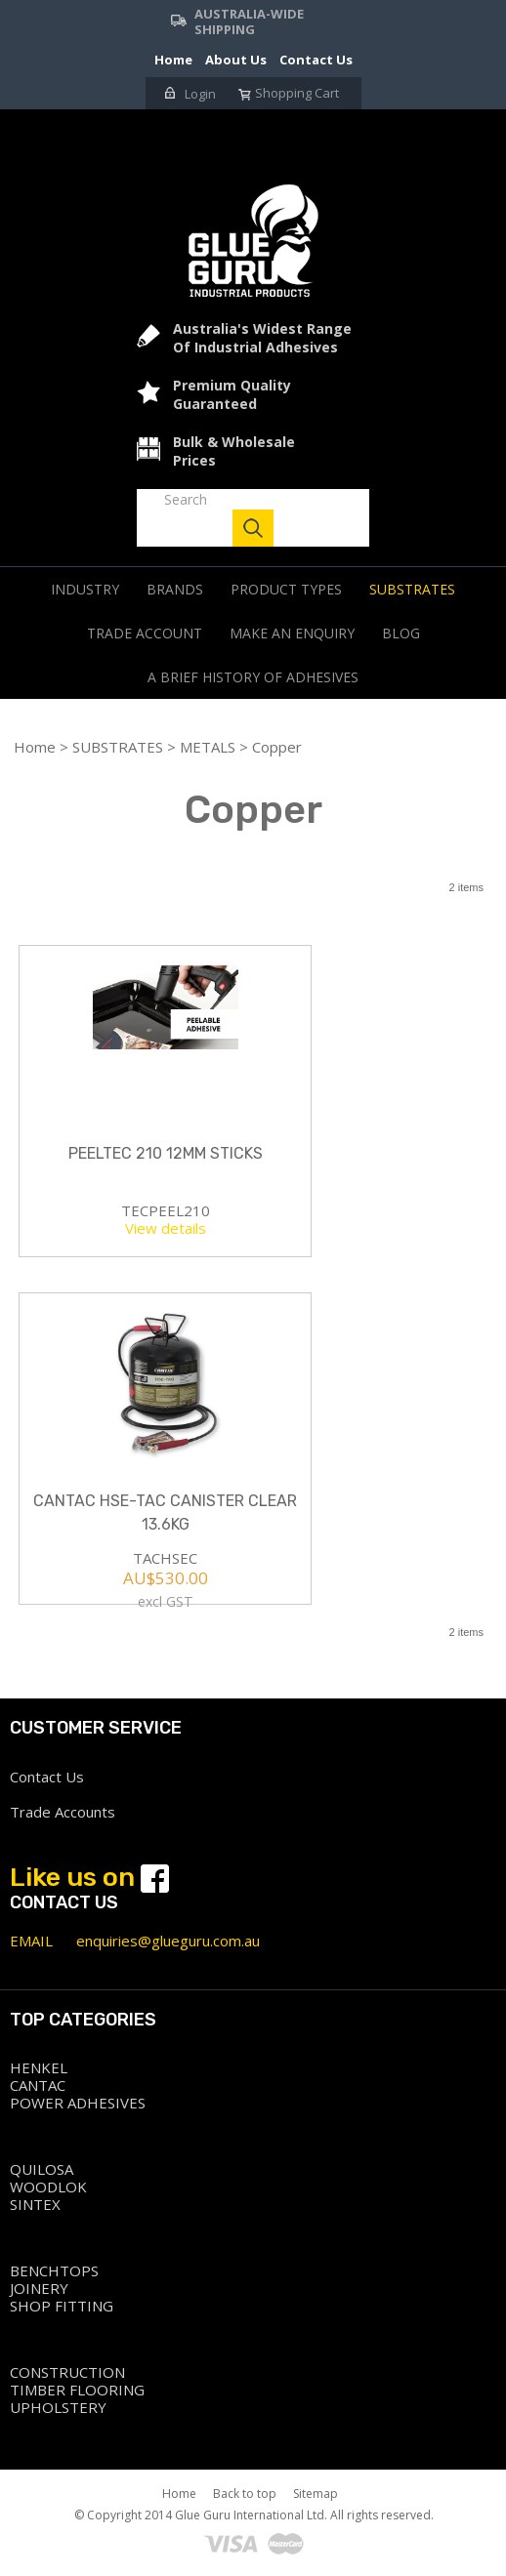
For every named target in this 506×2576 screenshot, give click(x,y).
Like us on (89, 1877)
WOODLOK (48, 2186)
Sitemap (315, 2493)
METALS (207, 746)
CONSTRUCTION (67, 2372)
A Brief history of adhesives (253, 677)
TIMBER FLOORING (77, 2389)
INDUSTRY (85, 589)
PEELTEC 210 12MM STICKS (165, 1153)
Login (190, 93)
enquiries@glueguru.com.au (168, 1940)
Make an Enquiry (292, 633)
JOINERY (39, 2288)
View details (165, 1228)
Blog (401, 633)
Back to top (244, 2493)
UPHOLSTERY (58, 2407)
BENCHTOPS (54, 2270)
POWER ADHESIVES (78, 2102)
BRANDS (175, 589)
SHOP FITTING (61, 2305)
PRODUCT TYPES (286, 589)
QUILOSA (41, 2169)
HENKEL (38, 2067)
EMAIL (31, 1940)
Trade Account (144, 633)
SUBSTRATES (412, 589)
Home (35, 746)
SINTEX (35, 2204)
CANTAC (37, 2085)
